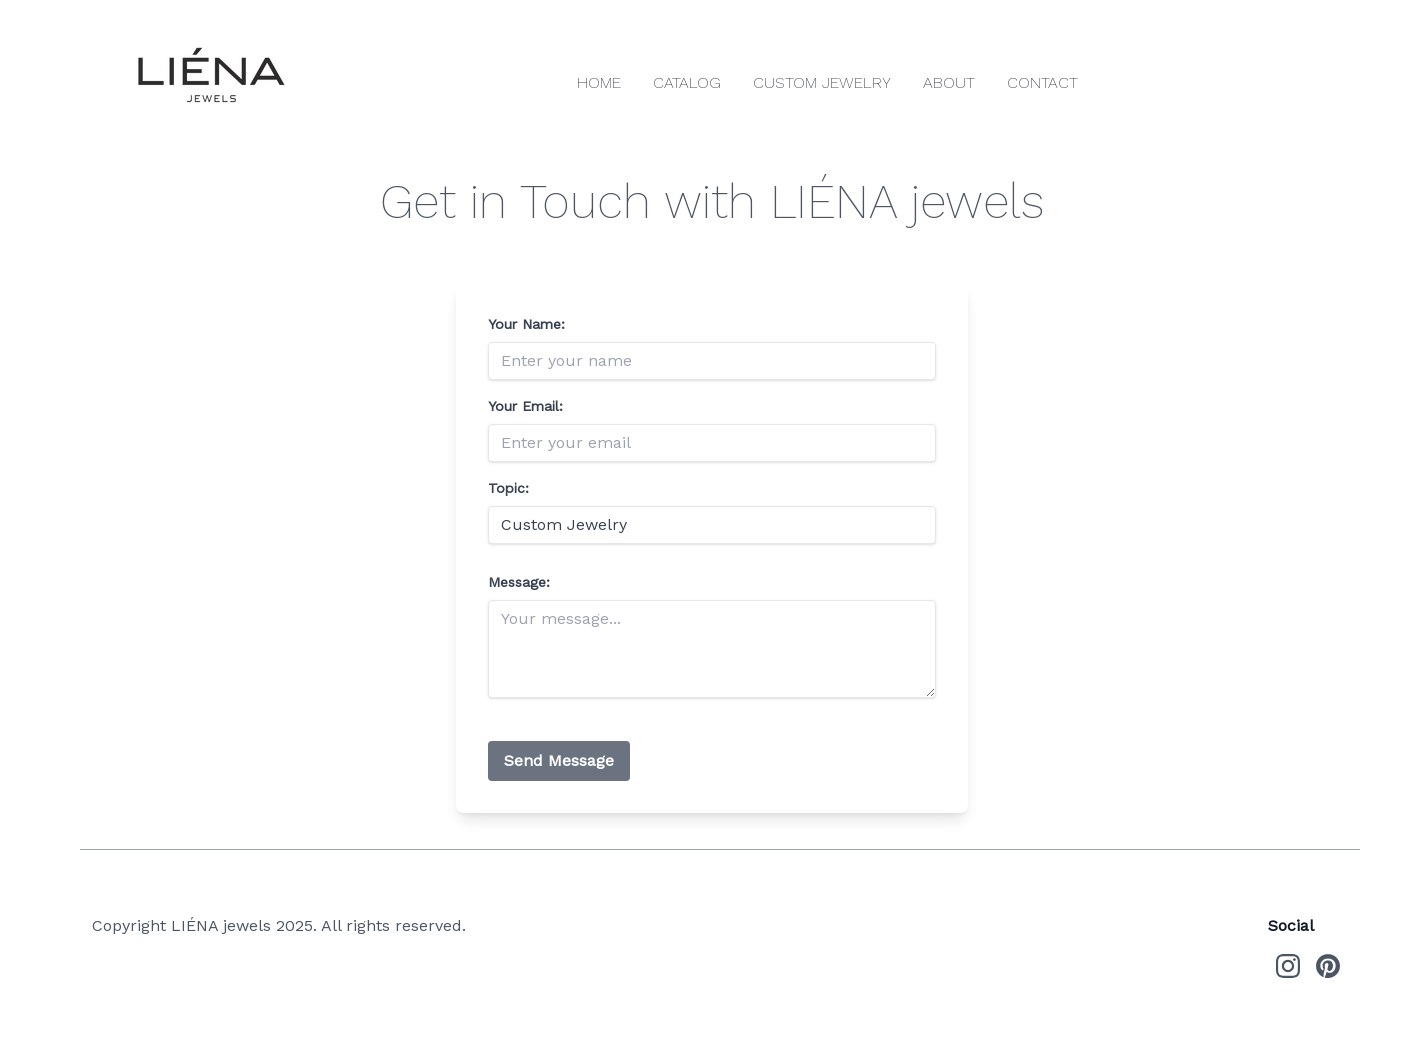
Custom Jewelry (822, 82)
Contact (1042, 82)
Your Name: (526, 324)
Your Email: (525, 406)
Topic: (508, 488)
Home (599, 82)
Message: (519, 582)
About (949, 82)
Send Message (559, 760)
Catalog (687, 82)
